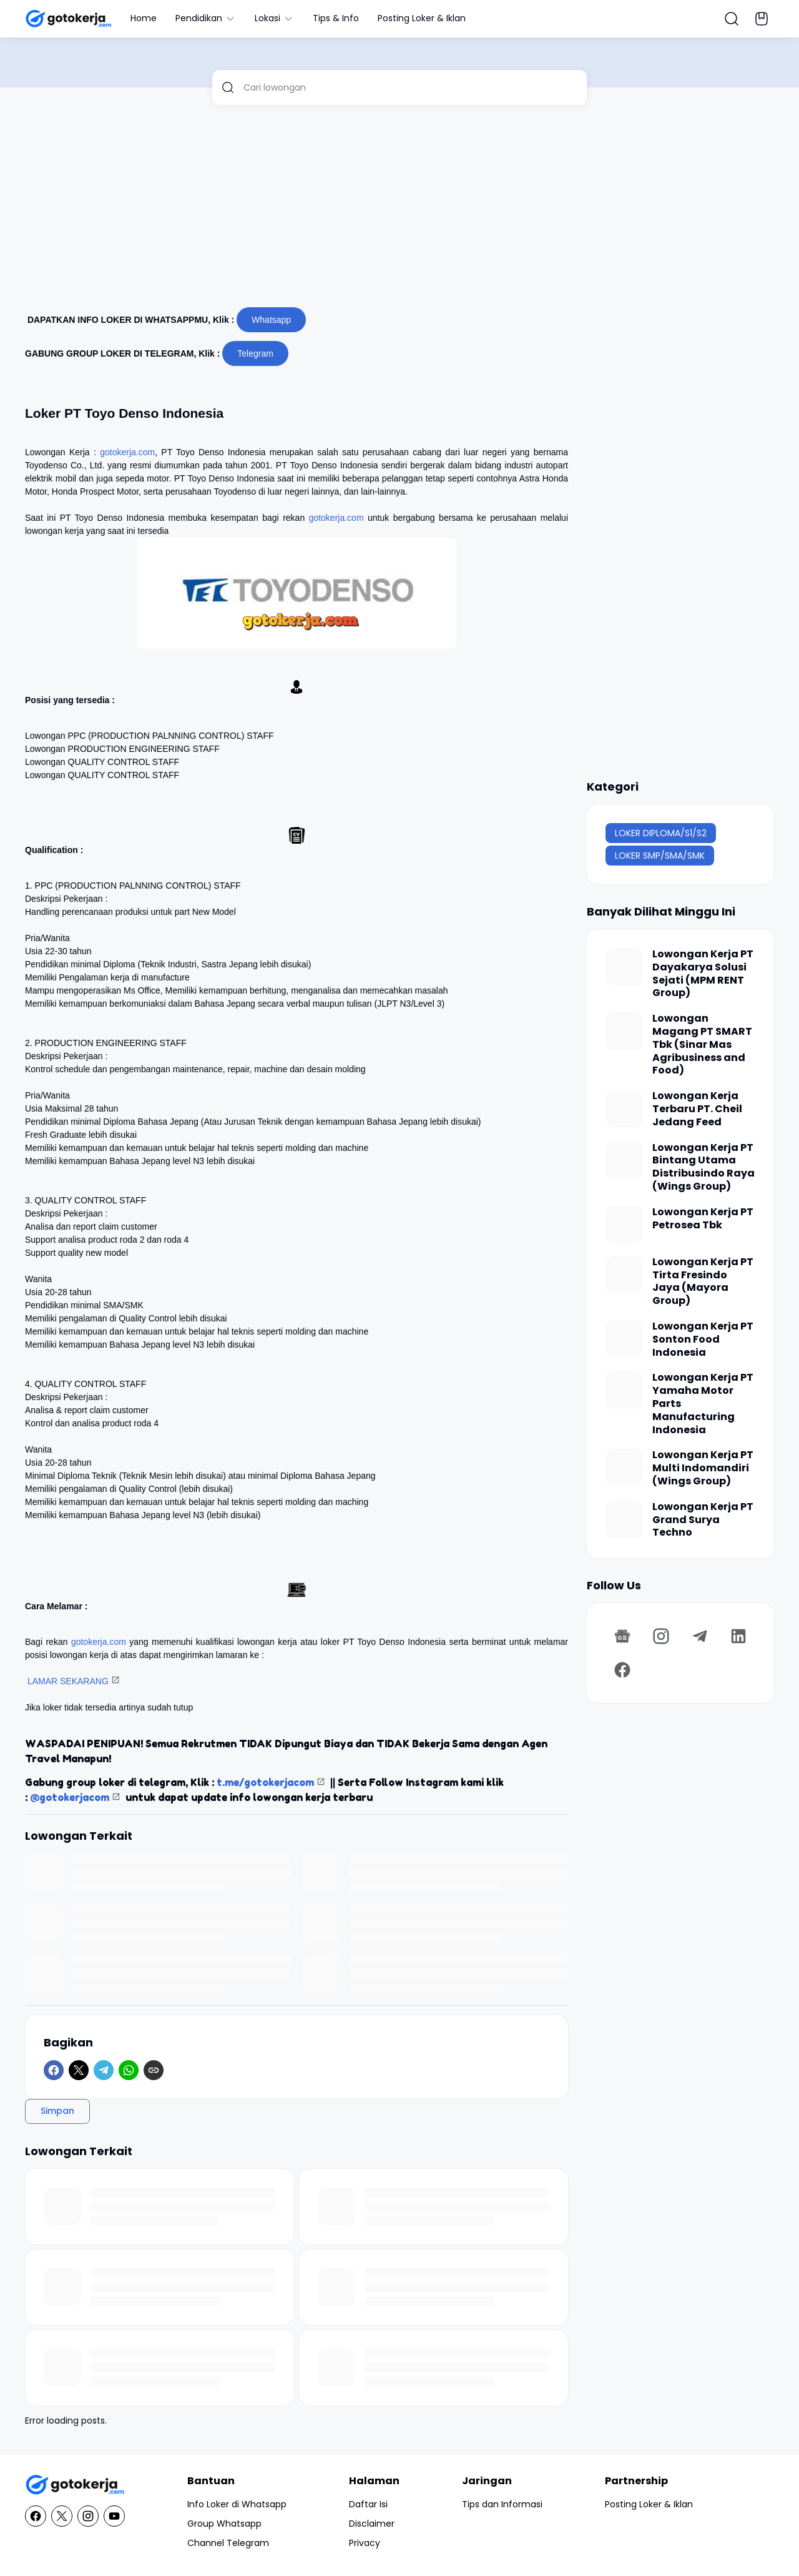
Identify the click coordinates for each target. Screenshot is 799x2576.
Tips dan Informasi (502, 2504)
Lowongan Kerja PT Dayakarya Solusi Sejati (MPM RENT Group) (702, 974)
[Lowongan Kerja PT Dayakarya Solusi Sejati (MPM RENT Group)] (624, 966)
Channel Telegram (228, 2543)
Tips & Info (336, 18)
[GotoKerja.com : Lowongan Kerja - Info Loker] (75, 2485)
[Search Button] (731, 18)
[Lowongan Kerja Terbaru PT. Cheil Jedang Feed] (624, 1108)
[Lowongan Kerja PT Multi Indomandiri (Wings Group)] (624, 1467)
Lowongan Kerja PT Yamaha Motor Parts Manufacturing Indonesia (702, 1403)
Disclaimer (372, 2523)
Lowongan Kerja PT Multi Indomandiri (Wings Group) (702, 1468)
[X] (79, 2070)
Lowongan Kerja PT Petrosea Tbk (702, 1219)
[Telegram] (104, 2070)
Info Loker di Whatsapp (237, 2504)
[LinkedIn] (738, 1636)
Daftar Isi (368, 2504)
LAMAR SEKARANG (68, 1681)
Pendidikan (205, 18)
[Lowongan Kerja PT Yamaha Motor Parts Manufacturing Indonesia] (624, 1390)
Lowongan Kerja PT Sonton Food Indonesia (702, 1339)
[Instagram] (661, 1636)
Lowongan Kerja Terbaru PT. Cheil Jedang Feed (697, 1109)
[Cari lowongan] (410, 87)
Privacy (364, 2543)
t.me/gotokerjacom (265, 1782)
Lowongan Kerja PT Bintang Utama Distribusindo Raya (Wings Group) (703, 1167)
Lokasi (274, 18)
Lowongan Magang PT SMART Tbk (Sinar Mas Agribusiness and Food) (702, 1044)
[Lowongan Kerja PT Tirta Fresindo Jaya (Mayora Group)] (624, 1274)
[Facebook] (54, 2070)
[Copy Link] (154, 2070)
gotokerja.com (127, 452)
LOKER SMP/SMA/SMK (660, 855)
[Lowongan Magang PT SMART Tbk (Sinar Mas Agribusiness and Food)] (624, 1031)
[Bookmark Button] (761, 18)
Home (143, 18)
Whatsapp (271, 320)
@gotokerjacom (69, 1797)
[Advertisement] (399, 211)
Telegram (255, 353)
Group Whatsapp (224, 2523)
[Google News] (622, 1636)
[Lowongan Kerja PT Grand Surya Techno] (624, 1519)
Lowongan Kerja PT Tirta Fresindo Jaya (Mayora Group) (702, 1282)
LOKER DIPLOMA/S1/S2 (661, 833)
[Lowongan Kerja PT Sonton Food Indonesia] (624, 1339)
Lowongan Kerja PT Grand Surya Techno (702, 1520)
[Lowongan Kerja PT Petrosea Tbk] (624, 1224)
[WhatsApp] (129, 2070)
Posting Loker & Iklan (422, 18)
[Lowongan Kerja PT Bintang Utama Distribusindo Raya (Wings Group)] (624, 1160)
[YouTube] (114, 2516)
